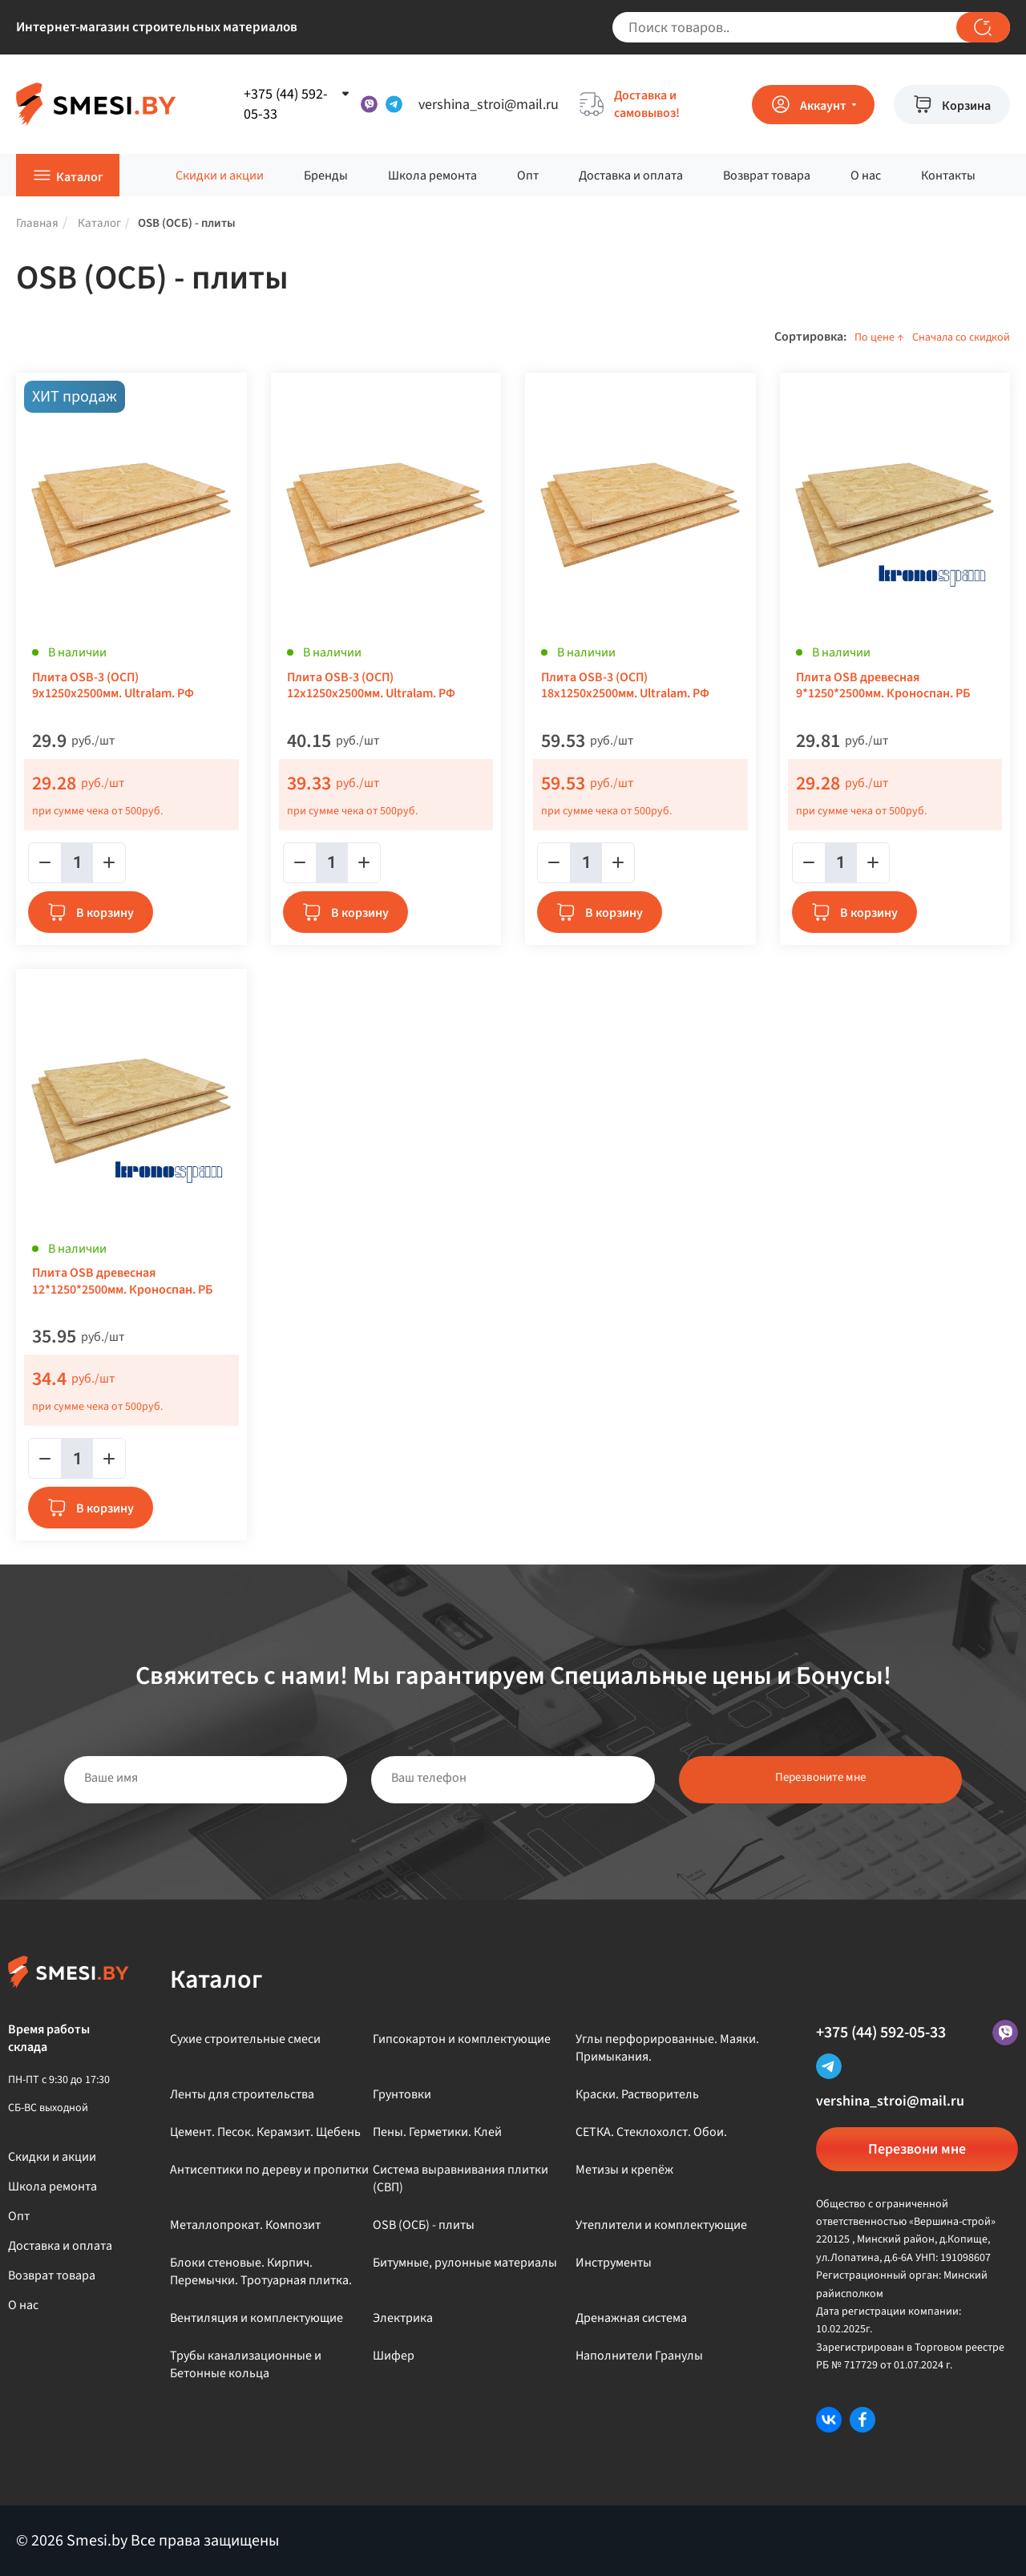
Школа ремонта (432, 175)
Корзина (966, 106)
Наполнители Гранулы (639, 2355)
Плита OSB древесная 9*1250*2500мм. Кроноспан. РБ (883, 686)
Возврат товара (766, 175)
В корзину (105, 913)
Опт (528, 175)
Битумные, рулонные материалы (465, 2262)
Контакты (948, 175)
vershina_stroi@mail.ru (488, 105)
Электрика (403, 2318)
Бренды (326, 175)
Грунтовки (402, 2094)
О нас (865, 175)
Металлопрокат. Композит (245, 2225)
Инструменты (614, 2262)
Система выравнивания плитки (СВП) (460, 2178)
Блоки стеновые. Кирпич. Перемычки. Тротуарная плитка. (261, 2271)
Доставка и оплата (631, 175)
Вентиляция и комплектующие (256, 2318)
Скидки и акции (220, 175)
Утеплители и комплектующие (661, 2225)
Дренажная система (631, 2318)
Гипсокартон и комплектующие (462, 2039)
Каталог (79, 177)
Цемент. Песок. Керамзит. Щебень (265, 2132)
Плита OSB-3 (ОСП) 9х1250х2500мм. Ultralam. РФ (113, 686)
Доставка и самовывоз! (647, 104)
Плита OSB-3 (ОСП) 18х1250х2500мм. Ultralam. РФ (625, 686)
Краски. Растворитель (637, 2094)
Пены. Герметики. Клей (437, 2132)
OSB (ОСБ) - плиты (424, 2225)
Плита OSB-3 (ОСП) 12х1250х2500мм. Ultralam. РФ (371, 686)
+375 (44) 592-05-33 (881, 2032)
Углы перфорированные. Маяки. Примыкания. (667, 2047)
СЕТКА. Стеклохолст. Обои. (651, 2132)
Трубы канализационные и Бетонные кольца (245, 2364)
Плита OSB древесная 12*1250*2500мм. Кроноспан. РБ (122, 1281)
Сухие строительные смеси (245, 2039)
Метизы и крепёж (624, 2169)
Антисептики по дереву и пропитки (269, 2169)
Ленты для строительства (242, 2094)
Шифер (393, 2355)
